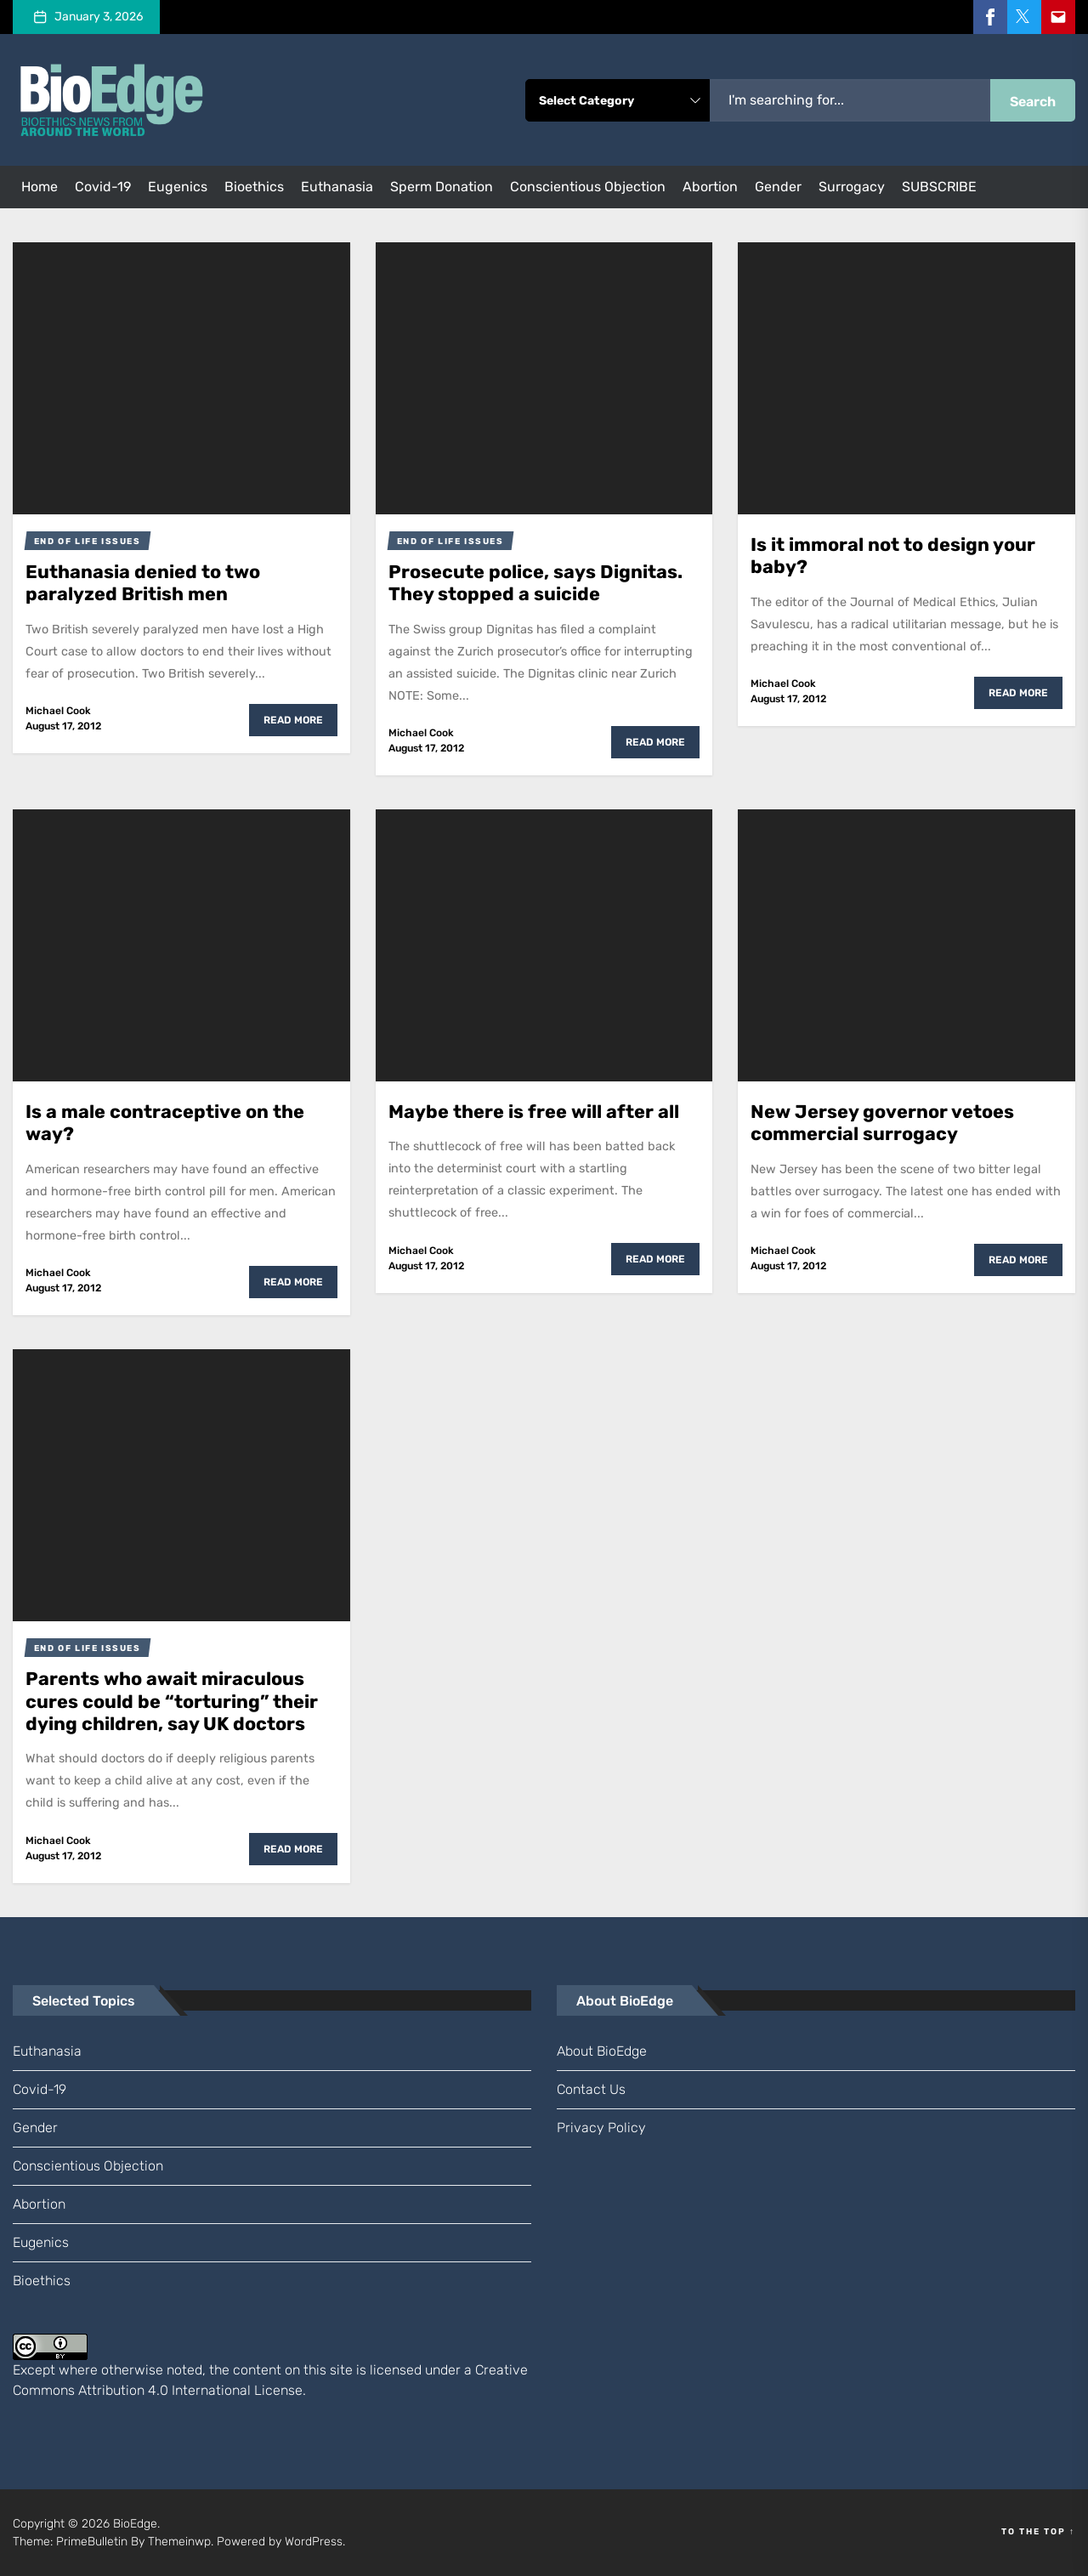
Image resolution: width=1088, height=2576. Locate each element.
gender (778, 187)
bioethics (254, 187)
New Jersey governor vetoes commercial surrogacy (882, 1122)
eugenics (177, 187)
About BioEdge (602, 2051)
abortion (710, 187)
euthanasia (337, 187)
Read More (293, 720)
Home (39, 187)
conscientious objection (588, 187)
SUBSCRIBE (939, 187)
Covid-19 (103, 187)
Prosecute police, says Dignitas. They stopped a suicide (535, 582)
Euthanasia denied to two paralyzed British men (143, 582)
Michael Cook (58, 711)
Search (1033, 102)
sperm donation (441, 187)
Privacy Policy (601, 2127)
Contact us (591, 2089)
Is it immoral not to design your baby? (893, 555)
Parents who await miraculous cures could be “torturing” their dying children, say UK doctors (172, 1701)
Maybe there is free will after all (533, 1111)
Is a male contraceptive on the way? (165, 1122)
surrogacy (852, 187)
